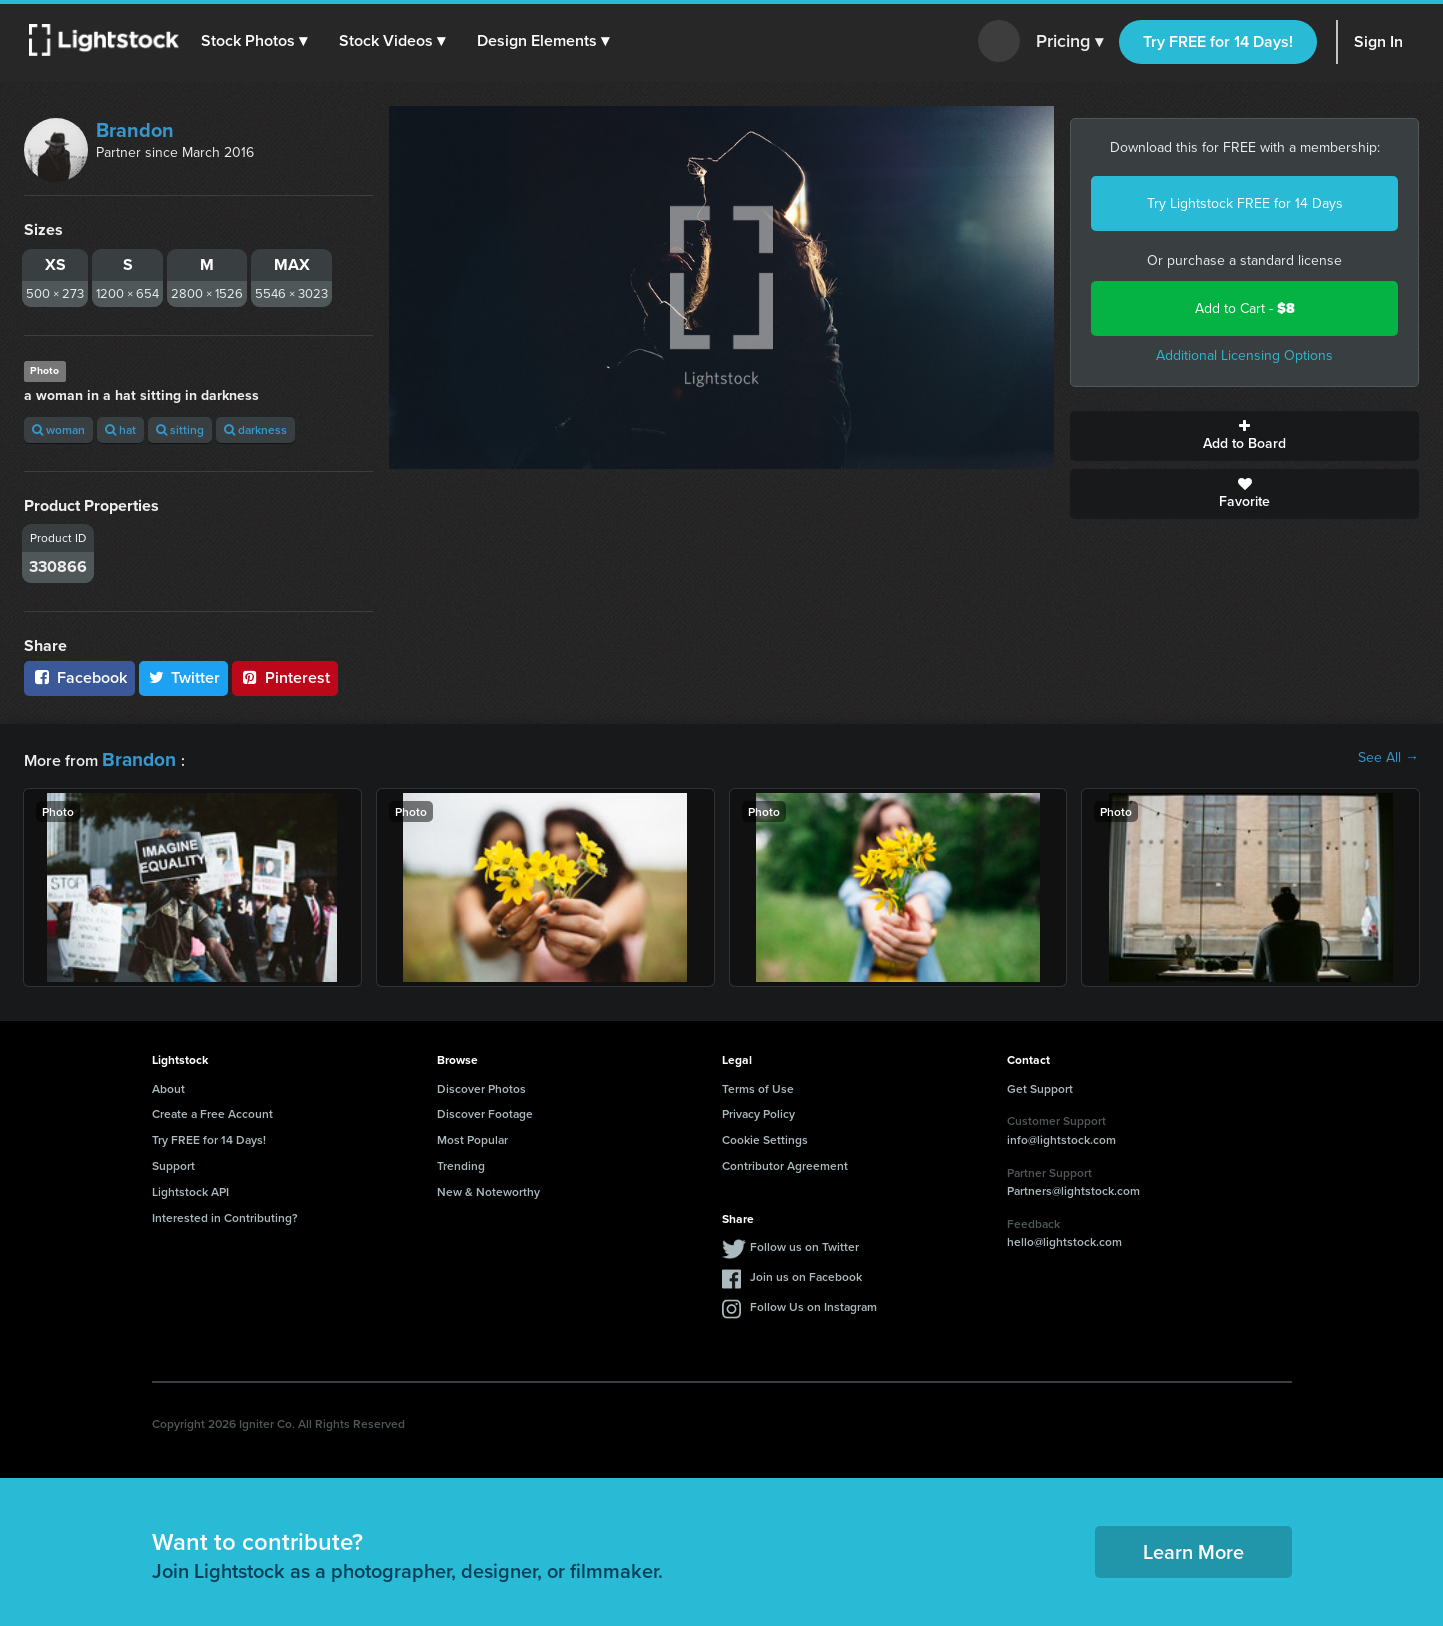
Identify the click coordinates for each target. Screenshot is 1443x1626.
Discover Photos (481, 1083)
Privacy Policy (758, 1109)
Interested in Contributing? (225, 1212)
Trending (461, 1161)
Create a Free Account (212, 1109)
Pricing (1069, 42)
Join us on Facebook (806, 1272)
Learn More (1193, 1547)
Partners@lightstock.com (1073, 1186)
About (168, 1083)
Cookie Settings (765, 1135)
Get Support (1040, 1083)
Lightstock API (190, 1187)
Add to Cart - (1245, 308)
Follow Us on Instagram (813, 1302)
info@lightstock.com (1061, 1135)
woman (58, 429)
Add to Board (1244, 436)
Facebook (79, 677)
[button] (259, 41)
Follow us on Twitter (804, 1242)
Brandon (135, 130)
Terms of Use (758, 1083)
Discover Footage (485, 1109)
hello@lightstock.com (1064, 1237)
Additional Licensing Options (1244, 355)
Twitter (184, 677)
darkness (255, 429)
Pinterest (285, 677)
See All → (1388, 758)
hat (120, 429)
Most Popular (472, 1135)
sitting (180, 429)
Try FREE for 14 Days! (1218, 41)
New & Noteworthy (488, 1187)
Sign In (1378, 41)
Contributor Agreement (785, 1161)
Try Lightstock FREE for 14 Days (1245, 203)
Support (173, 1161)
